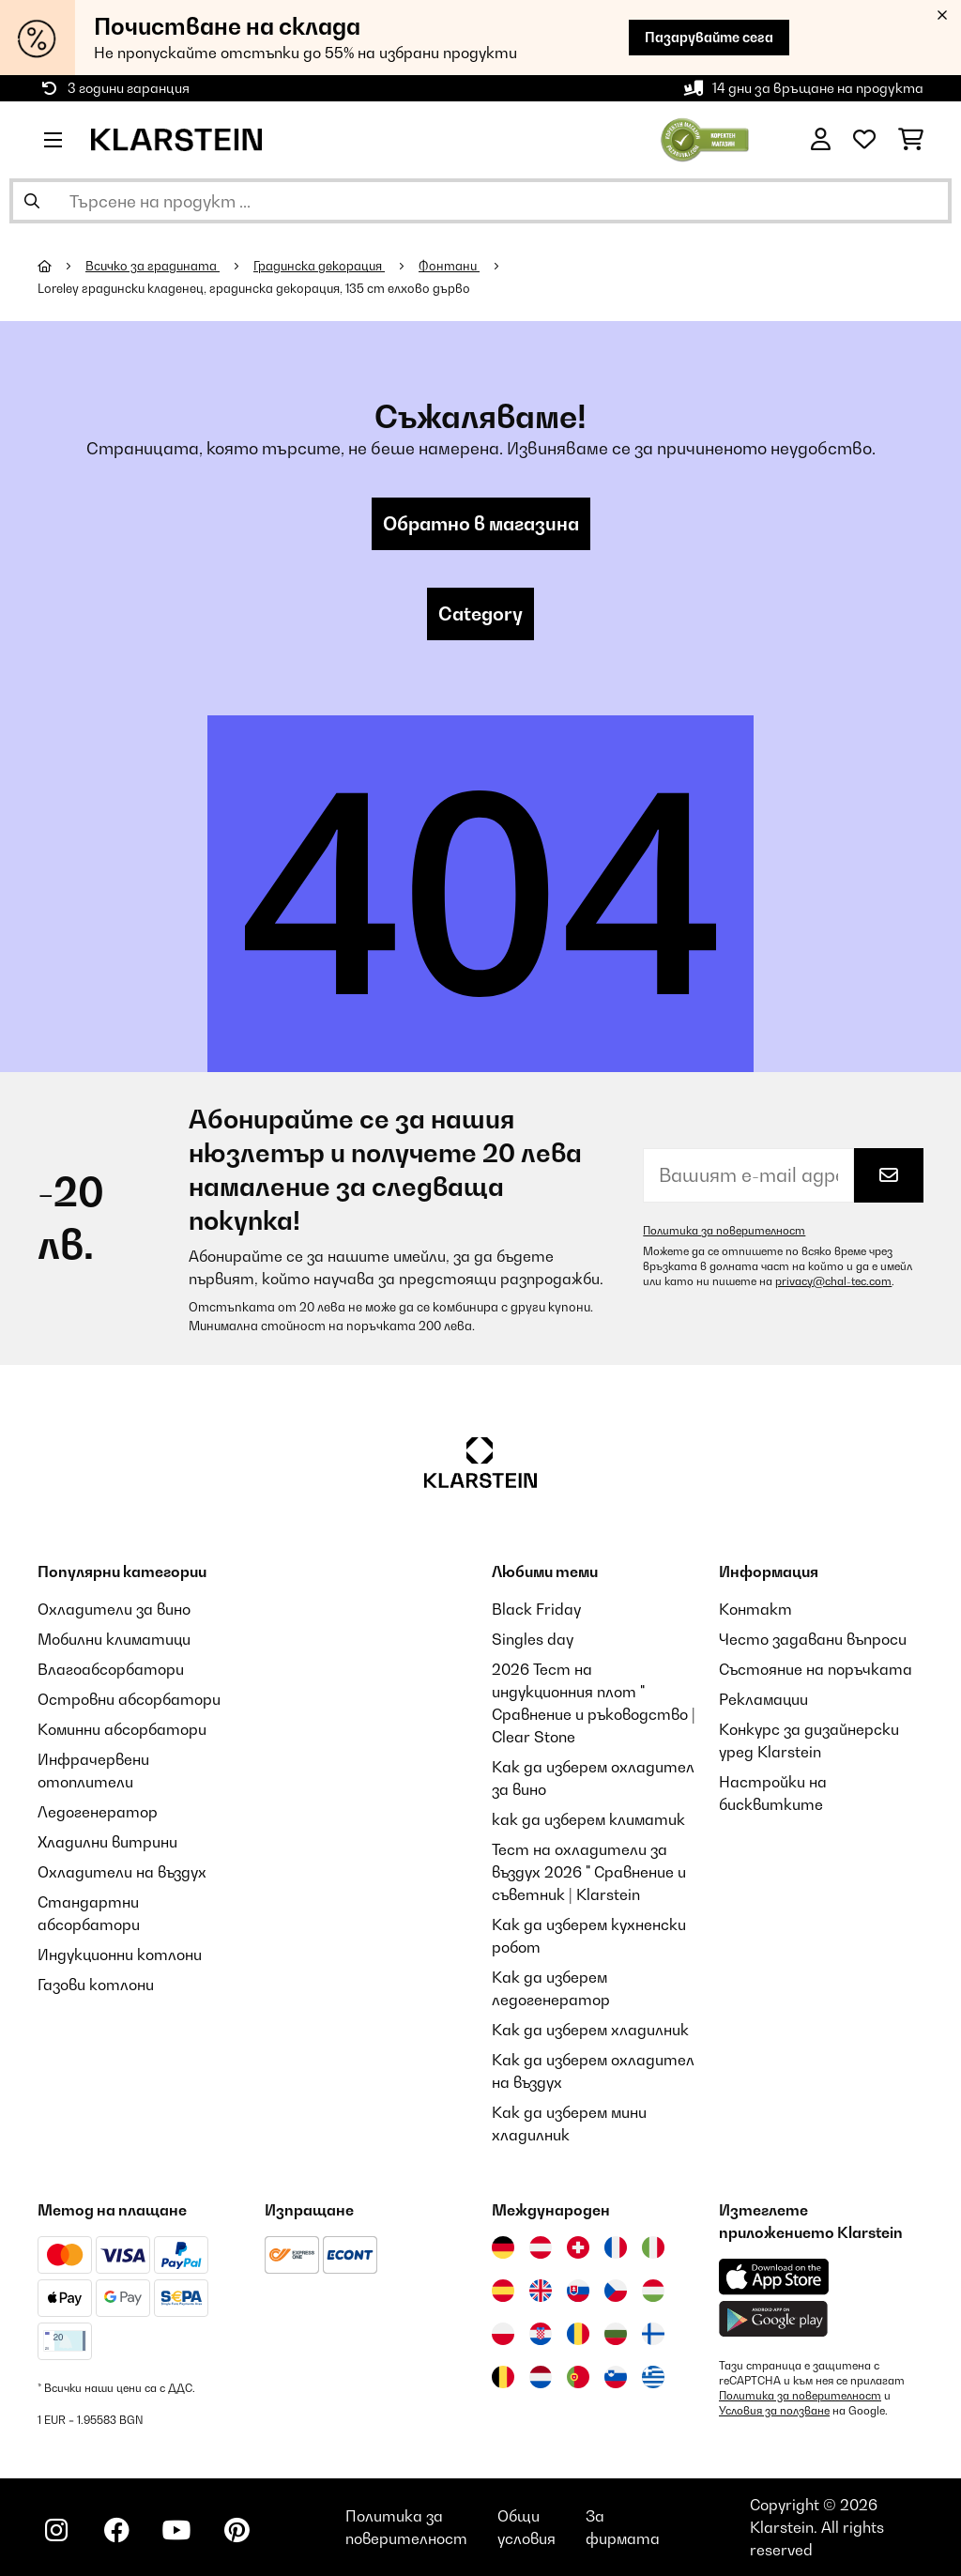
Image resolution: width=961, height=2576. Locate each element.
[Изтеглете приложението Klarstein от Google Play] (774, 2319)
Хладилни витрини (107, 1841)
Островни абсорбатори (129, 1699)
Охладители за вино (114, 1609)
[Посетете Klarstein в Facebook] (116, 2530)
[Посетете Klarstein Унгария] (653, 2290)
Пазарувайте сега (709, 37)
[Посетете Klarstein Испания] (503, 2290)
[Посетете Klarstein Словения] (615, 2377)
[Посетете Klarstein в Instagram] (56, 2530)
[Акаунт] (821, 140)
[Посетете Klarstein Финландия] (653, 2334)
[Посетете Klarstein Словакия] (578, 2290)
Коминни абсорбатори (122, 1729)
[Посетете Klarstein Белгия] (503, 2377)
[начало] (61, 265)
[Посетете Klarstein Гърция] (653, 2378)
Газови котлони (96, 1984)
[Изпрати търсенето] (31, 201)
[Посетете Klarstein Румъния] (578, 2334)
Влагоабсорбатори (111, 1669)
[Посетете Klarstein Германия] (503, 2247)
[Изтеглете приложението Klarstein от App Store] (774, 2277)
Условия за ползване (774, 2410)
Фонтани (449, 265)
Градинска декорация (319, 265)
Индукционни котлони (120, 1954)
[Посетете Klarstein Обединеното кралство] (540, 2290)
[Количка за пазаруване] (910, 140)
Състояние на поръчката (815, 1669)
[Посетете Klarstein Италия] (653, 2247)
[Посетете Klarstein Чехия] (615, 2290)
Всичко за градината (152, 265)
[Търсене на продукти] (480, 200)
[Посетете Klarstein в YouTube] (176, 2530)
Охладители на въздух (122, 1872)
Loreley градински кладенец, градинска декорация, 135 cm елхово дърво (254, 288)
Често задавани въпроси (813, 1639)
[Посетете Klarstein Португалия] (578, 2377)
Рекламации (763, 1699)
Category (480, 614)
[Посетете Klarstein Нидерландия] (540, 2377)
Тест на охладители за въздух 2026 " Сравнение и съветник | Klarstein (589, 1872)
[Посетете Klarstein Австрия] (540, 2247)
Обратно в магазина (481, 524)
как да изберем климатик (588, 1819)
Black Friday (536, 1609)
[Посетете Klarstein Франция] (615, 2247)
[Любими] (864, 140)
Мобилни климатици (114, 1639)
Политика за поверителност (724, 1230)
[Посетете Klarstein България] (615, 2334)
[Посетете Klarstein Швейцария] (578, 2247)
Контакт (755, 1609)
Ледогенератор (98, 1811)
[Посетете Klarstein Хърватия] (540, 2334)
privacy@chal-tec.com (833, 1281)
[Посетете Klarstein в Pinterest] (236, 2530)
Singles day (532, 1639)
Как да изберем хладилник (590, 2029)
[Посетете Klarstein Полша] (503, 2334)
